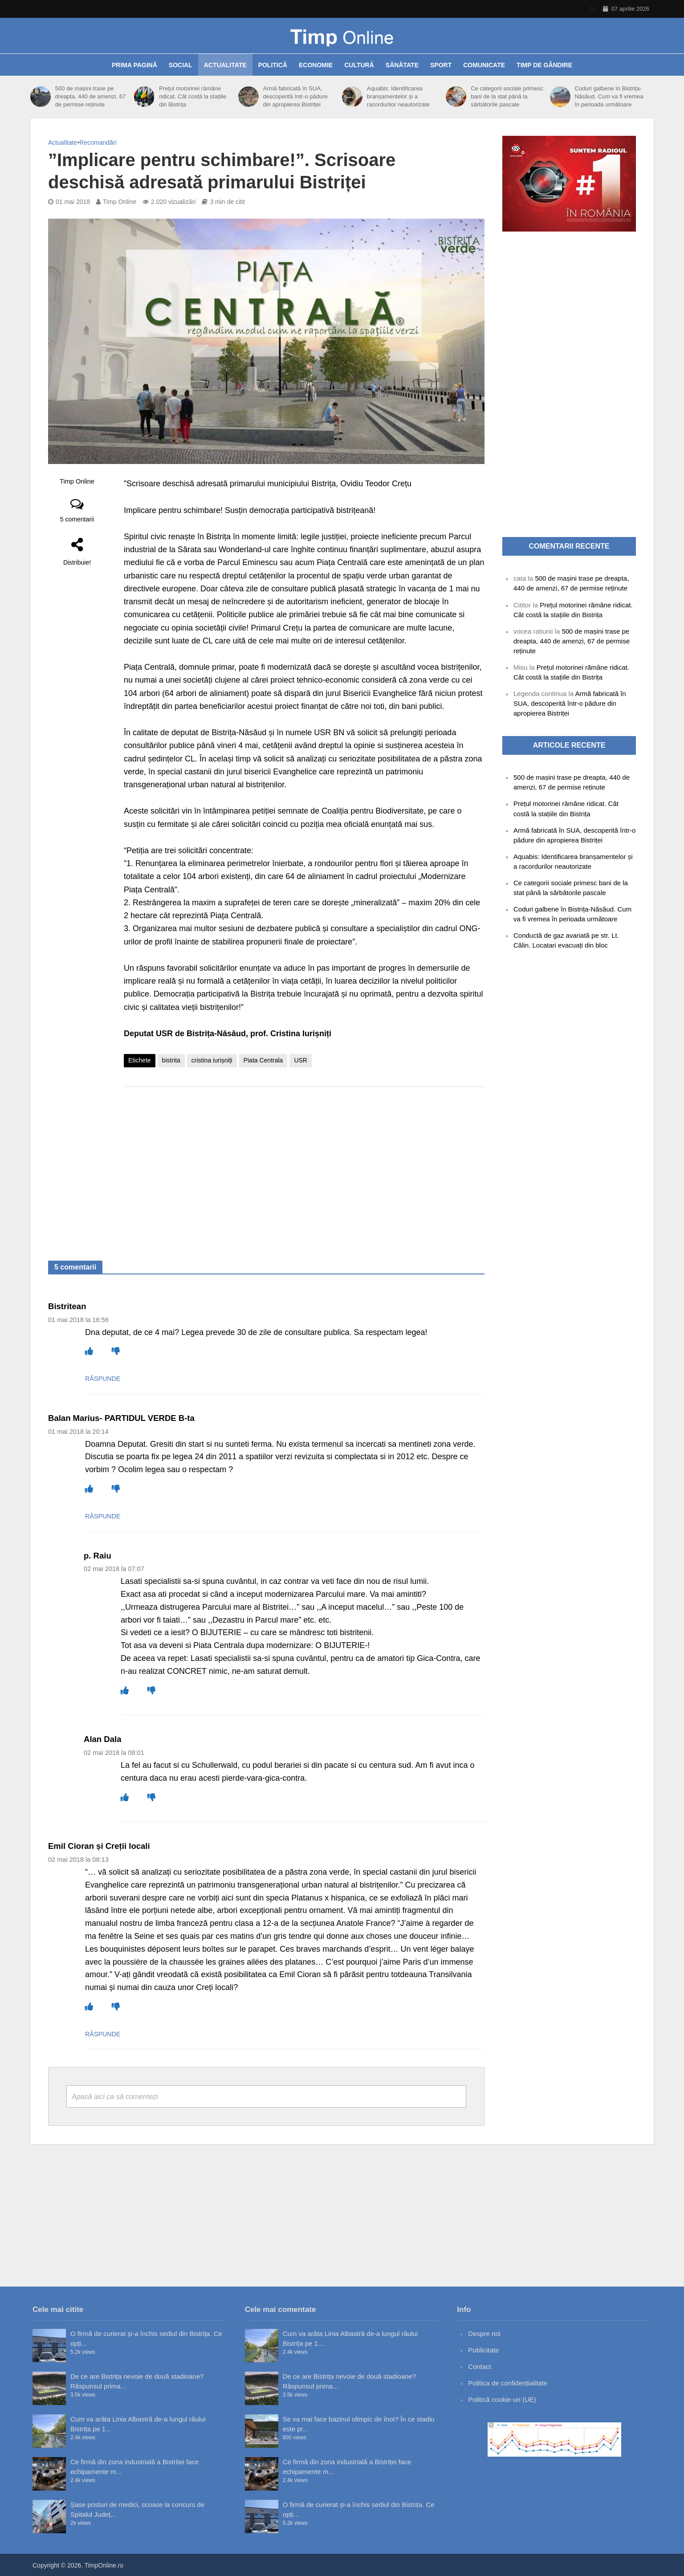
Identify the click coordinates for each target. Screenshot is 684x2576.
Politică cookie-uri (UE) (502, 2399)
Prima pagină (134, 65)
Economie (316, 65)
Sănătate (402, 65)
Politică (272, 65)
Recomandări (97, 142)
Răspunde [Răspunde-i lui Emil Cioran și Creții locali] (103, 2034)
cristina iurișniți (211, 1060)
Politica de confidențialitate (507, 2383)
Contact (479, 2366)
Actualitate (225, 65)
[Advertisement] (304, 1165)
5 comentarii (77, 519)
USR (300, 1060)
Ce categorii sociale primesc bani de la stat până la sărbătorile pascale (507, 96)
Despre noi (484, 2333)
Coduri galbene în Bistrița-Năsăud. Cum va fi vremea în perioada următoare (608, 96)
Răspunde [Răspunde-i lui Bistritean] (103, 1378)
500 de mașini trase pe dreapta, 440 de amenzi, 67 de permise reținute (90, 96)
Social (180, 65)
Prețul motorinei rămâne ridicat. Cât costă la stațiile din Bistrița (192, 96)
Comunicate (484, 65)
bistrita (171, 1060)
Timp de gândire (544, 65)
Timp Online (119, 201)
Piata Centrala (263, 1060)
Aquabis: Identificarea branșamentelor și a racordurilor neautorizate (398, 96)
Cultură (359, 65)
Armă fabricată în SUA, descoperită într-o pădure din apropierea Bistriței (295, 96)
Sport (441, 65)
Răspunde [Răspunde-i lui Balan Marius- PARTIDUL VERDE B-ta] (103, 1516)
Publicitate (483, 2350)
